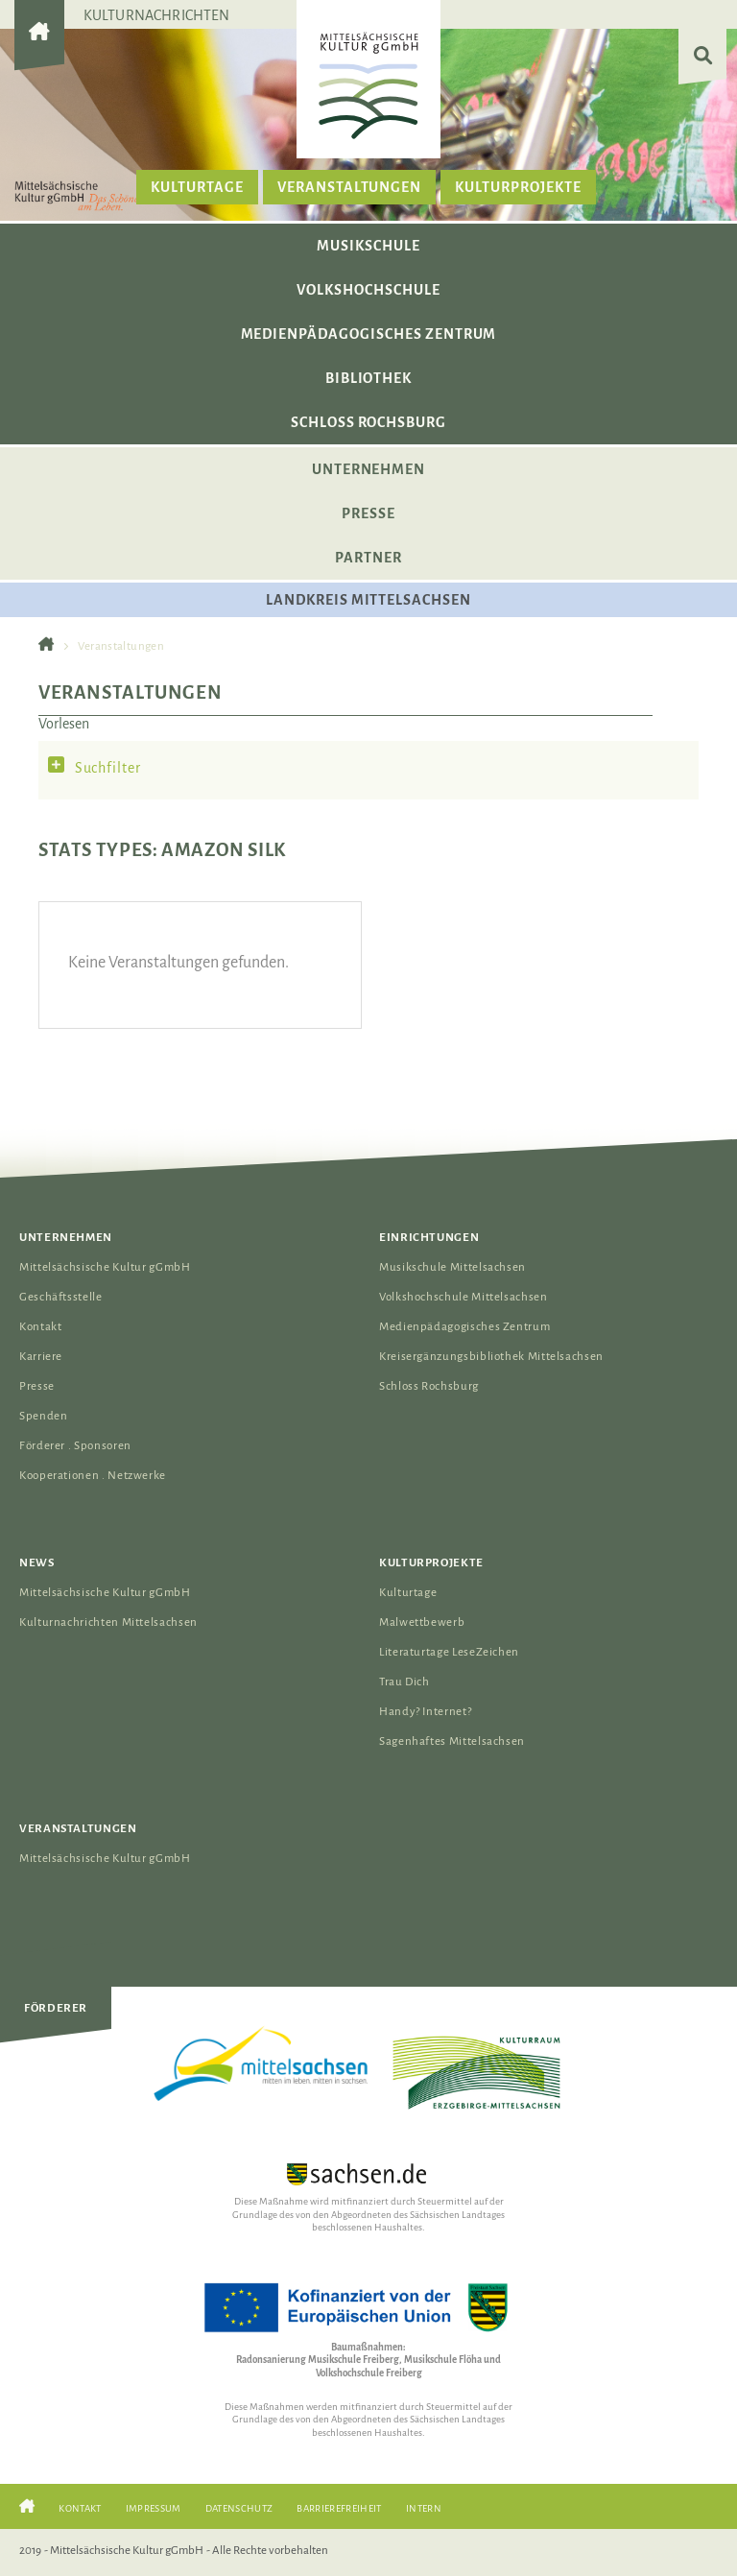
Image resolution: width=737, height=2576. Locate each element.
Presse (368, 513)
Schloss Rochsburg (368, 422)
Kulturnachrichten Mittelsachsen (108, 1622)
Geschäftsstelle (61, 1297)
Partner (368, 557)
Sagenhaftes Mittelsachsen (452, 1741)
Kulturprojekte (518, 187)
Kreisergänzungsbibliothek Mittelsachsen (491, 1356)
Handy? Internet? (425, 1711)
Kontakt (40, 1327)
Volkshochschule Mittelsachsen (463, 1297)
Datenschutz (239, 2508)
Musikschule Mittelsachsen (452, 1267)
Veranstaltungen (349, 187)
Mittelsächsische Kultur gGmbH (105, 1267)
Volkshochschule (368, 290)
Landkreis (368, 600)
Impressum (153, 2508)
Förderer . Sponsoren (75, 1446)
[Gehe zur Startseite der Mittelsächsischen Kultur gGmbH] (39, 47)
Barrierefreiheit (339, 2508)
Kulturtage (197, 187)
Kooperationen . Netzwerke (92, 1475)
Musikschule (368, 245)
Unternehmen (369, 469)
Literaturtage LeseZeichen (449, 1652)
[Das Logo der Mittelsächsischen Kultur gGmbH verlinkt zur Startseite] (368, 85)
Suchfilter (108, 767)
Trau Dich (404, 1682)
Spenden (43, 1416)
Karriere (40, 1356)
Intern (423, 2508)
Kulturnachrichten (156, 15)
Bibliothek (369, 378)
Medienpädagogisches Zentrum (369, 334)
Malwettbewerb (421, 1622)
